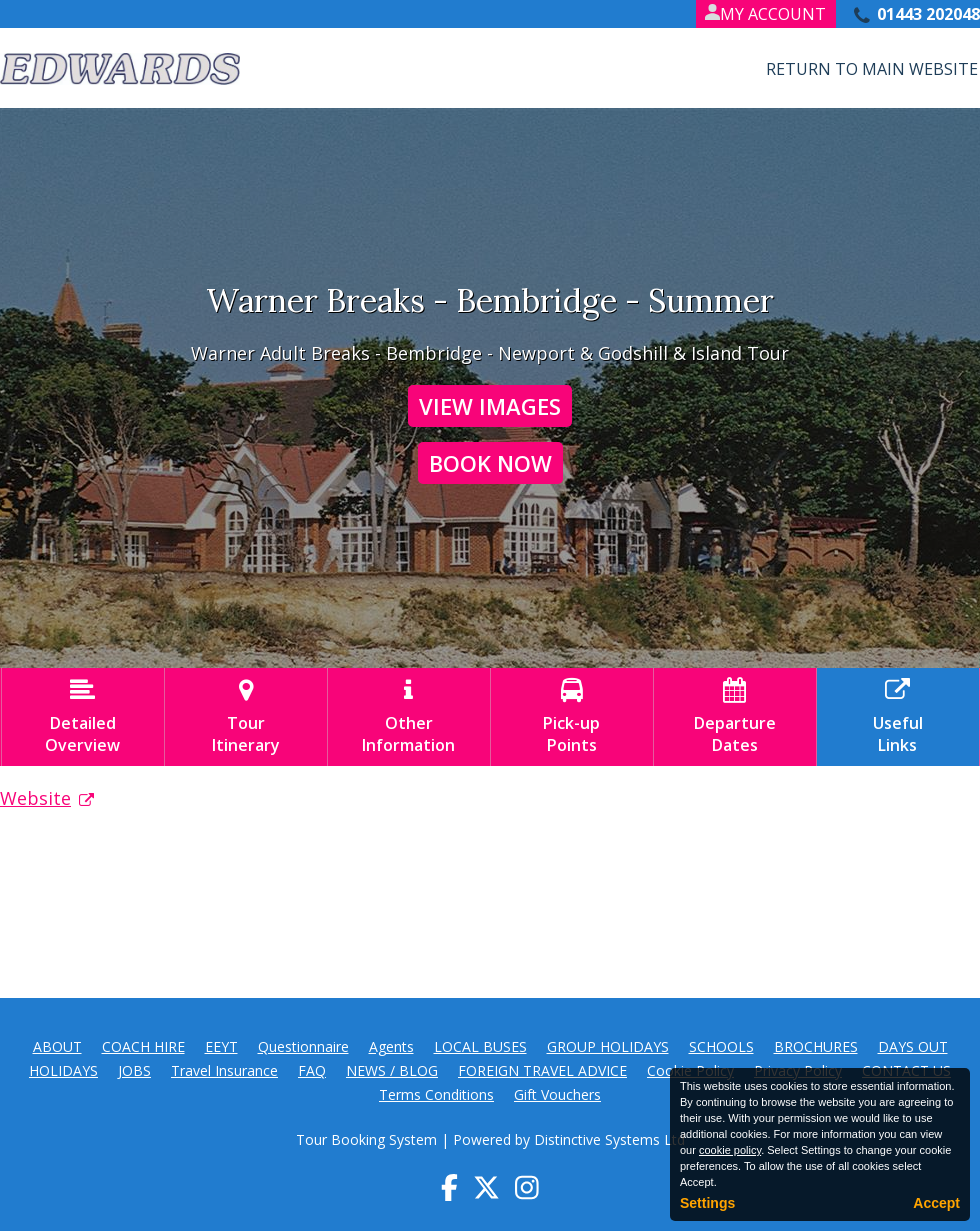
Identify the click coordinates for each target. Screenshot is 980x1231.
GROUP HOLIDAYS (608, 1046)
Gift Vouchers (557, 1094)
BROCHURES (816, 1046)
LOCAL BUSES (480, 1046)
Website (35, 798)
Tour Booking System (366, 1139)
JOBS (134, 1070)
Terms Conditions (436, 1094)
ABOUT (57, 1046)
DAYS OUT (913, 1046)
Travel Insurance (224, 1070)
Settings (707, 1203)
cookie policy (730, 1150)
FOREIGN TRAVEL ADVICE (542, 1070)
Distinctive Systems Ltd (609, 1139)
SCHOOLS (721, 1046)
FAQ (312, 1070)
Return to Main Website (872, 69)
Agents (391, 1046)
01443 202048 (928, 14)
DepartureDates (735, 717)
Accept (936, 1203)
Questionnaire (303, 1046)
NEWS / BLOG (392, 1070)
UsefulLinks (898, 717)
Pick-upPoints (572, 717)
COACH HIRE (143, 1046)
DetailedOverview (83, 717)
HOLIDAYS (63, 1070)
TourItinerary (246, 717)
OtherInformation (409, 717)
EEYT (221, 1046)
